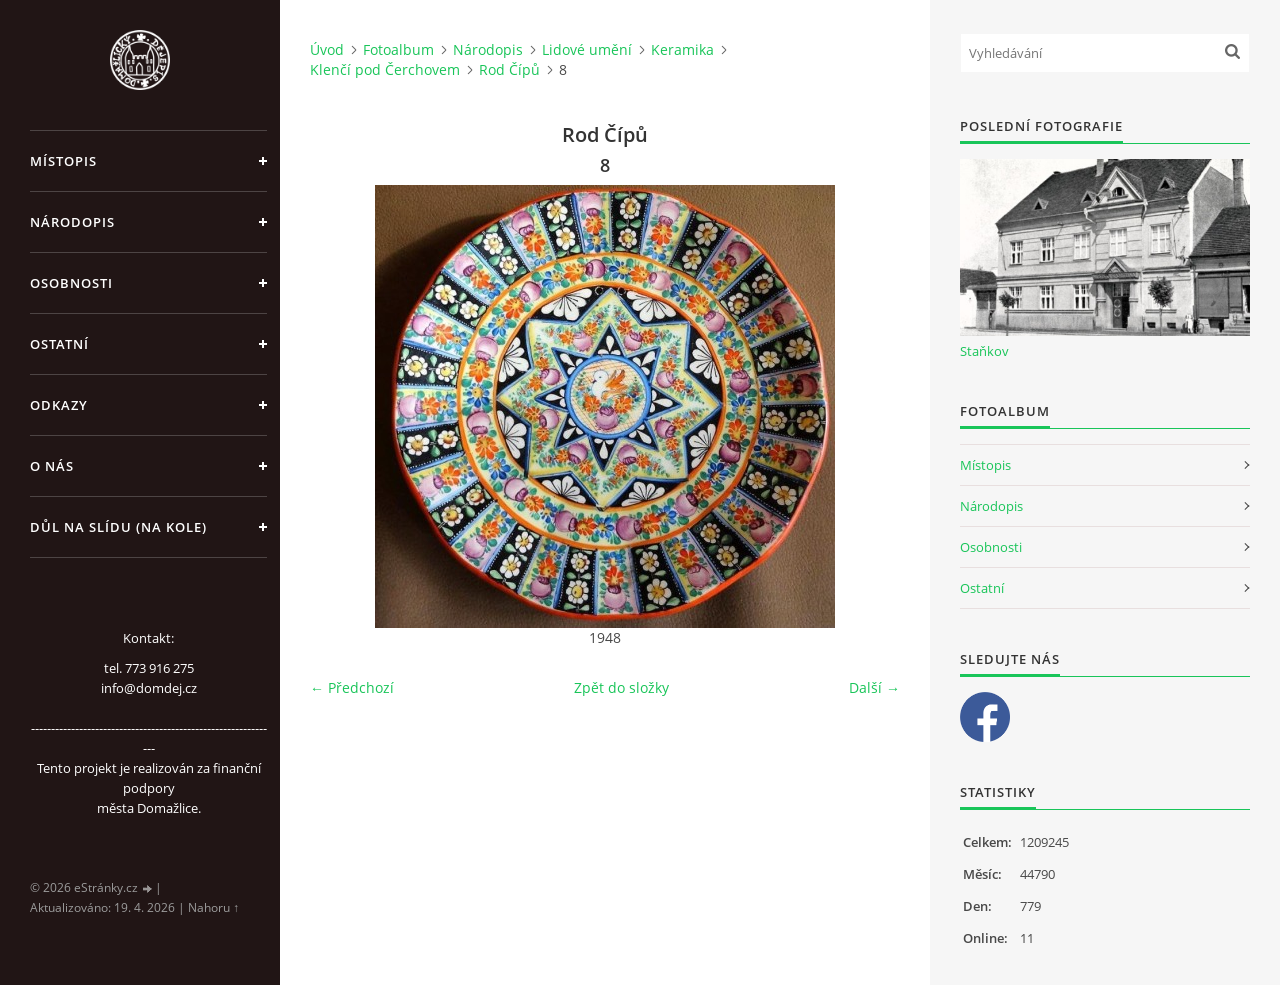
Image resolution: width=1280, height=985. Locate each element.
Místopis (63, 161)
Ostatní (59, 344)
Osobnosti (71, 283)
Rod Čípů (509, 69)
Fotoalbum (398, 49)
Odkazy (59, 405)
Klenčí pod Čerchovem (385, 69)
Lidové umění (587, 49)
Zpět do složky (621, 687)
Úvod (327, 49)
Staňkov (984, 351)
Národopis (72, 222)
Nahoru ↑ (213, 907)
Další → (874, 687)
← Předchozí (352, 687)
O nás (52, 466)
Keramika (682, 49)
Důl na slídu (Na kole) (118, 527)
